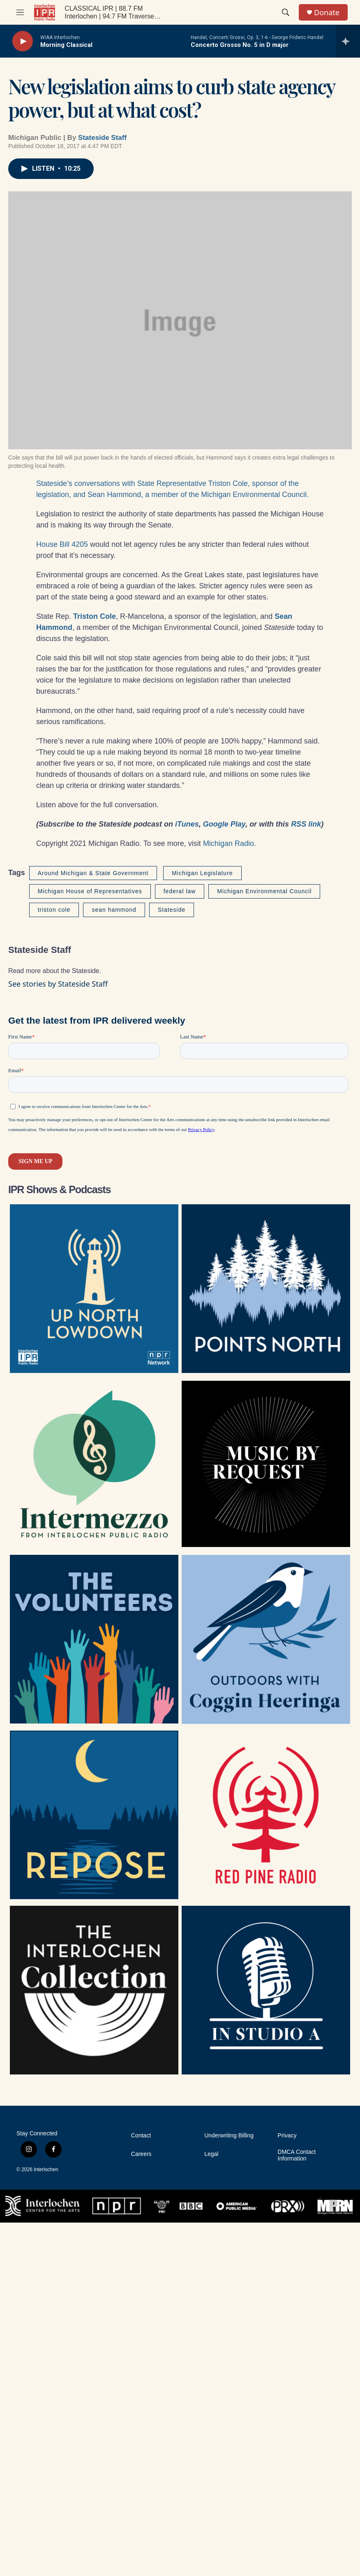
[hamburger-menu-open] (20, 12)
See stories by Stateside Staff (58, 984)
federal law (180, 891)
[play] (22, 41)
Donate (326, 12)
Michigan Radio (228, 843)
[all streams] (348, 41)
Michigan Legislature (202, 873)
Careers (141, 2154)
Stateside (171, 909)
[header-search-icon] (285, 12)
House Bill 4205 (62, 544)
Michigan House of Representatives (90, 891)
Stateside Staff (102, 138)
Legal (211, 2154)
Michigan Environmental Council (264, 891)
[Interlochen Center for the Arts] (42, 2206)
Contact (141, 2135)
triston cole (54, 909)
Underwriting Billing (229, 2135)
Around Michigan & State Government (93, 873)
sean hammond (114, 909)
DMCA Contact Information (297, 2155)
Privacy (287, 2135)
